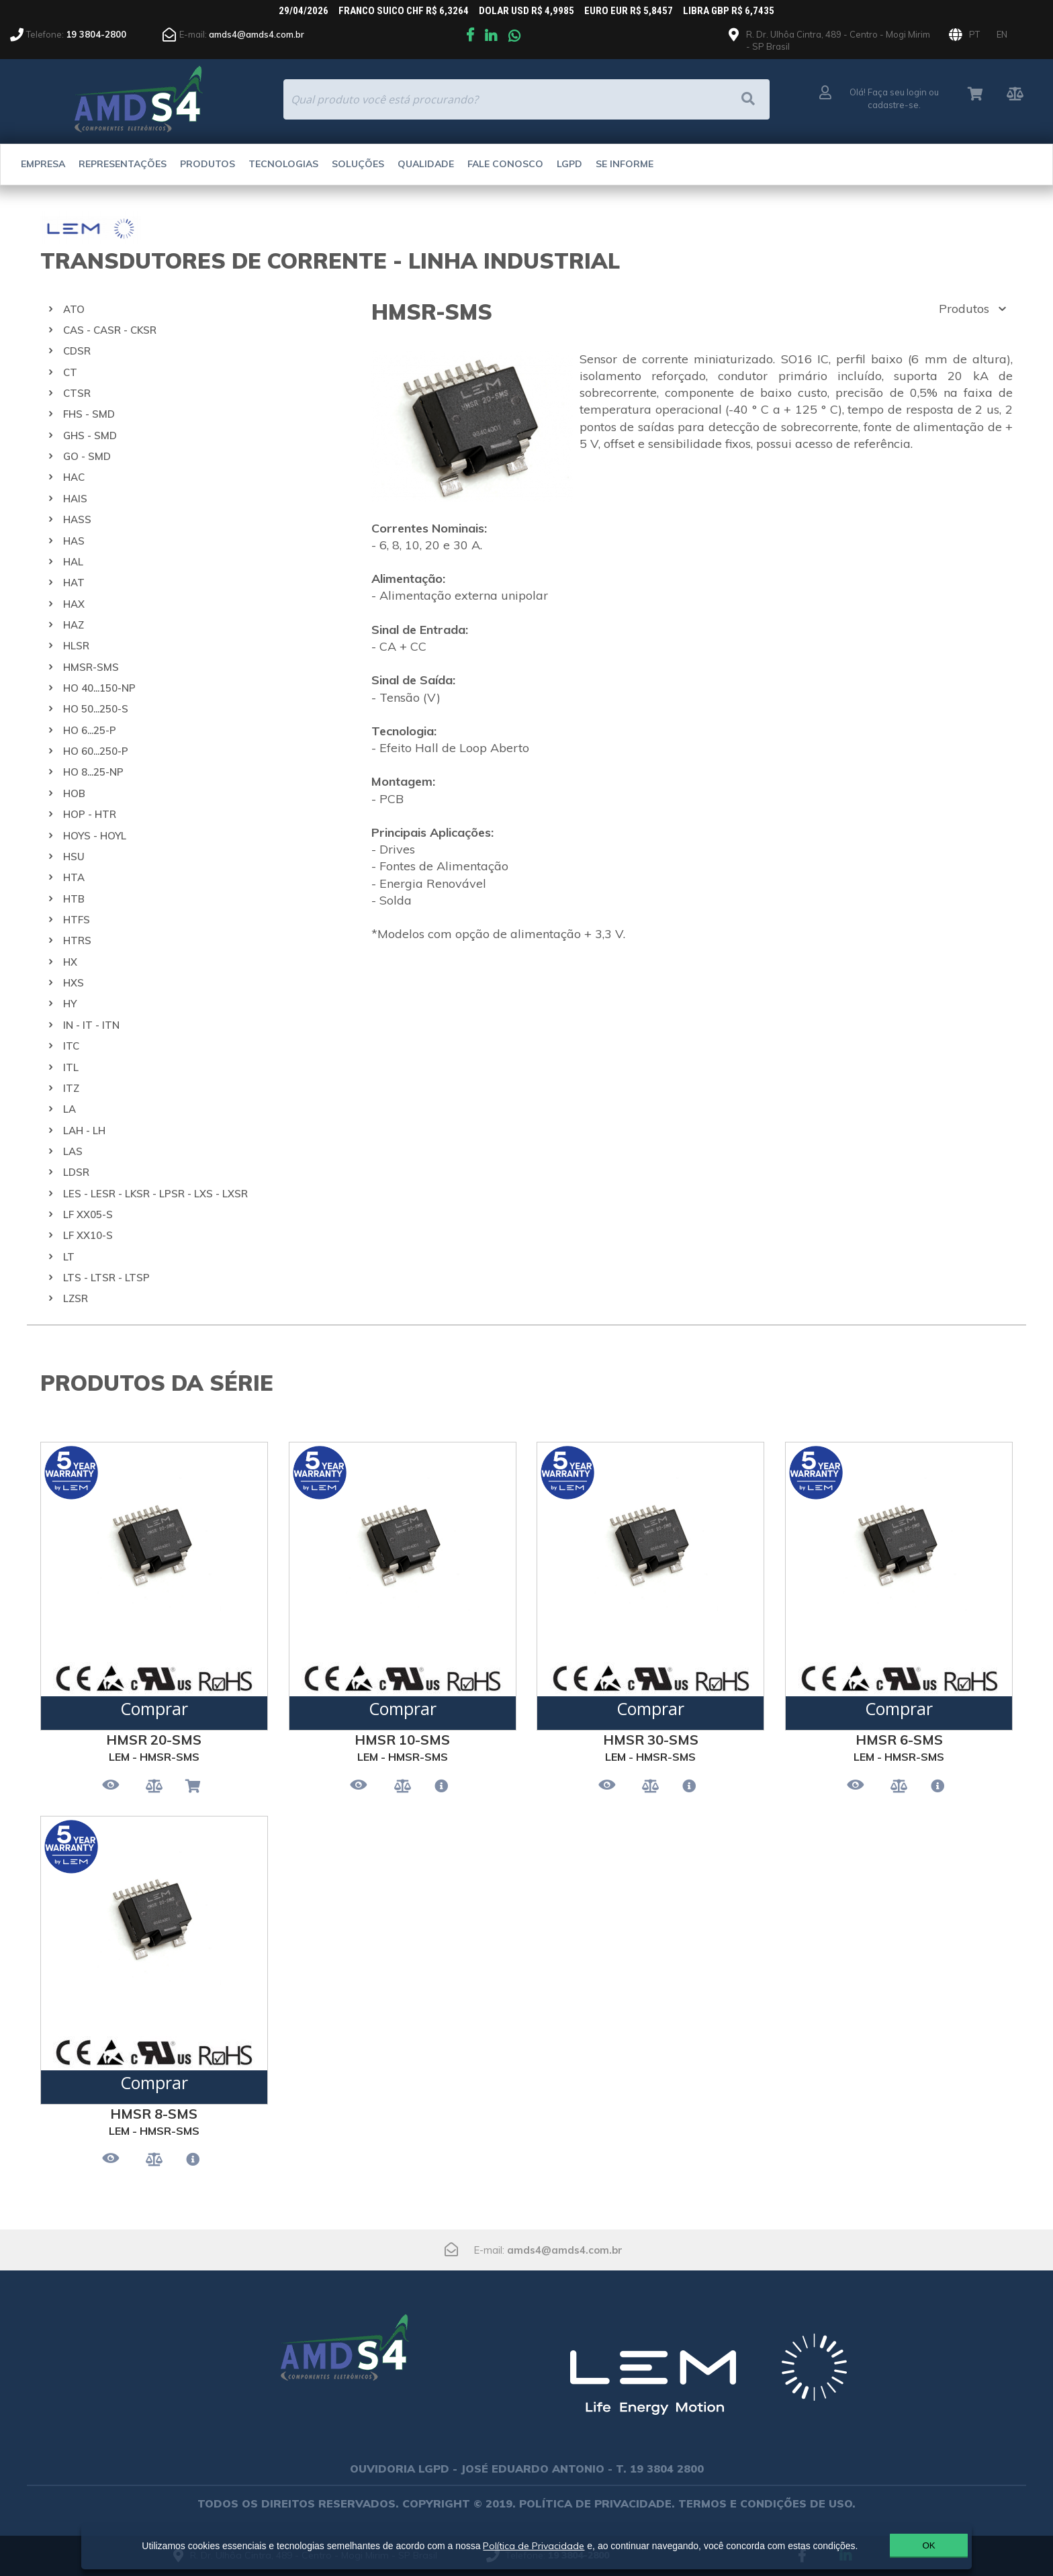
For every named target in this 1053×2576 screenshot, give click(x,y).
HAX (74, 604)
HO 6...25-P (89, 730)
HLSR (76, 645)
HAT (74, 582)
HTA (74, 877)
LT (69, 1256)
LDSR (76, 1172)
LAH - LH (84, 1130)
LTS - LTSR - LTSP (106, 1277)
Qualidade (426, 164)
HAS (74, 541)
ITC (71, 1046)
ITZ (71, 1088)
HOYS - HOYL (94, 835)
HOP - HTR (89, 814)
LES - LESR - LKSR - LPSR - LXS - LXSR (155, 1193)
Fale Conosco (505, 164)
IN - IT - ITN (91, 1025)
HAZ (73, 624)
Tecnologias (283, 164)
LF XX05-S (88, 1214)
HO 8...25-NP (93, 772)
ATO (74, 309)
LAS (73, 1151)
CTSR (77, 393)
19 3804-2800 (96, 34)
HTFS (76, 919)
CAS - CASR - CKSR (109, 330)
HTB (74, 898)
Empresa (43, 164)
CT (70, 372)
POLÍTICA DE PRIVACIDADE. (597, 2503)
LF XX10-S (88, 1235)
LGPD (569, 164)
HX (70, 962)
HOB (74, 793)
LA (69, 1109)
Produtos (207, 164)
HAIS (75, 498)
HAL (73, 561)
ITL (71, 1067)
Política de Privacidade (528, 2540)
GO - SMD (87, 456)
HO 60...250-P (95, 751)
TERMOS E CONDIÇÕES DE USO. (767, 2503)
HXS (73, 982)
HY (70, 1003)
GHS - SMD (90, 435)
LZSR (75, 1298)
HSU (74, 856)
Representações (123, 164)
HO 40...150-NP (99, 688)
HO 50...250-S (95, 708)
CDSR (77, 350)
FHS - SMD (89, 414)
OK (897, 2545)
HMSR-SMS (91, 667)
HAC (74, 477)
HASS (77, 519)
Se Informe (624, 164)
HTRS (77, 940)
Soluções (358, 164)
